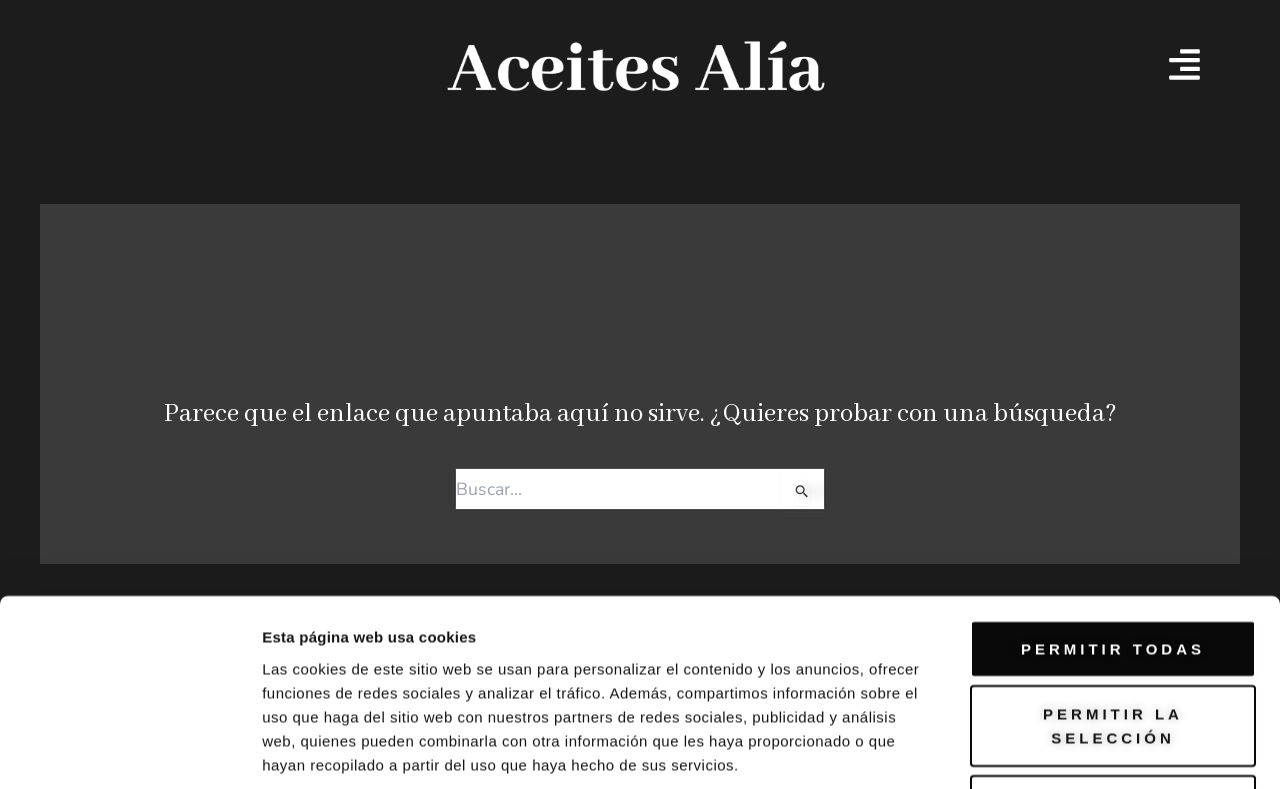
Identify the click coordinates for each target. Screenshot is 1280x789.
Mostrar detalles (1082, 749)
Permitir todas (1113, 502)
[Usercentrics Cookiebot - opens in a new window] (129, 750)
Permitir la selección (1113, 580)
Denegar (1112, 657)
